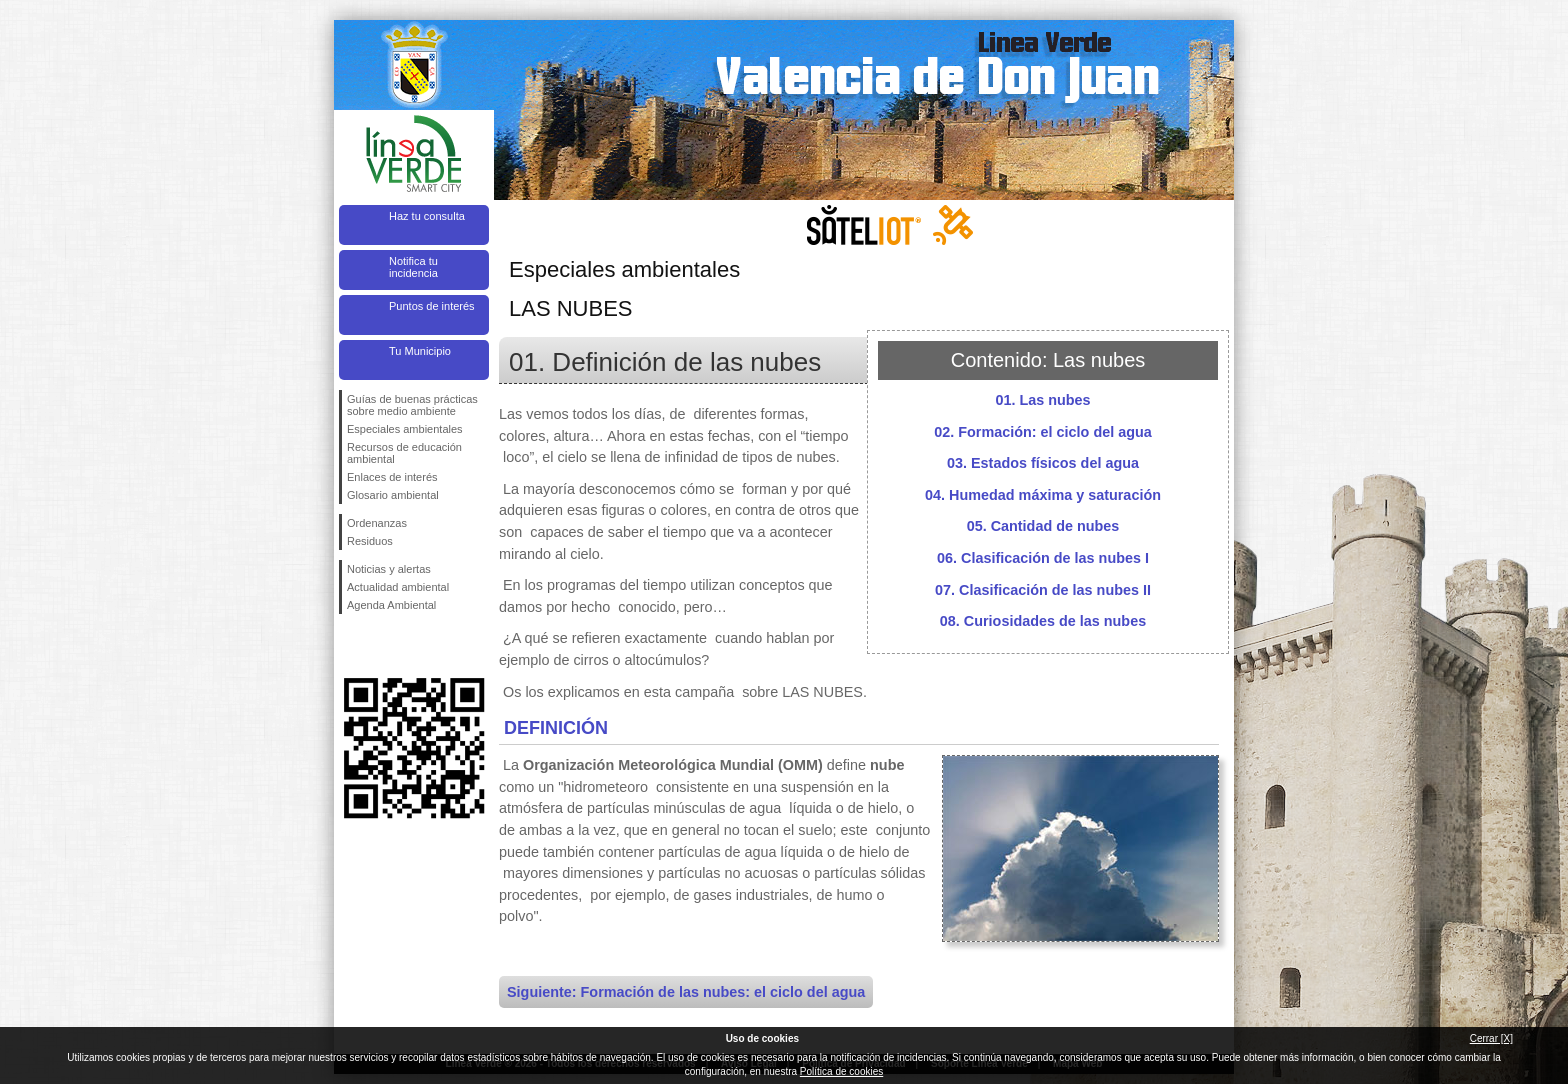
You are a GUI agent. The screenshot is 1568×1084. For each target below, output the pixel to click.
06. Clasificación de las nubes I (1043, 558)
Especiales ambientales (405, 429)
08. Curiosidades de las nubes (1043, 621)
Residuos (370, 541)
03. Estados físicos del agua (1043, 463)
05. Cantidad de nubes (1043, 526)
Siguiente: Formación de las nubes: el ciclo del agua (686, 992)
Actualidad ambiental (398, 587)
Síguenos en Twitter (384, 646)
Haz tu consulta (427, 216)
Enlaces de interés (392, 477)
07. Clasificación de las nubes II (1043, 590)
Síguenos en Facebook (351, 646)
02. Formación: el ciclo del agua (1043, 432)
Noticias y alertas (389, 569)
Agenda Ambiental (391, 605)
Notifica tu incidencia (413, 267)
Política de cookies (841, 1071)
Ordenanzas (377, 523)
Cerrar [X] (1491, 1038)
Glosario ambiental (393, 495)
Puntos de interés (432, 306)
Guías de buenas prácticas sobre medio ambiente (412, 405)
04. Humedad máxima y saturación (1043, 495)
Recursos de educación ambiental (404, 453)
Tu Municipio (420, 351)
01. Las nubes (1042, 400)
